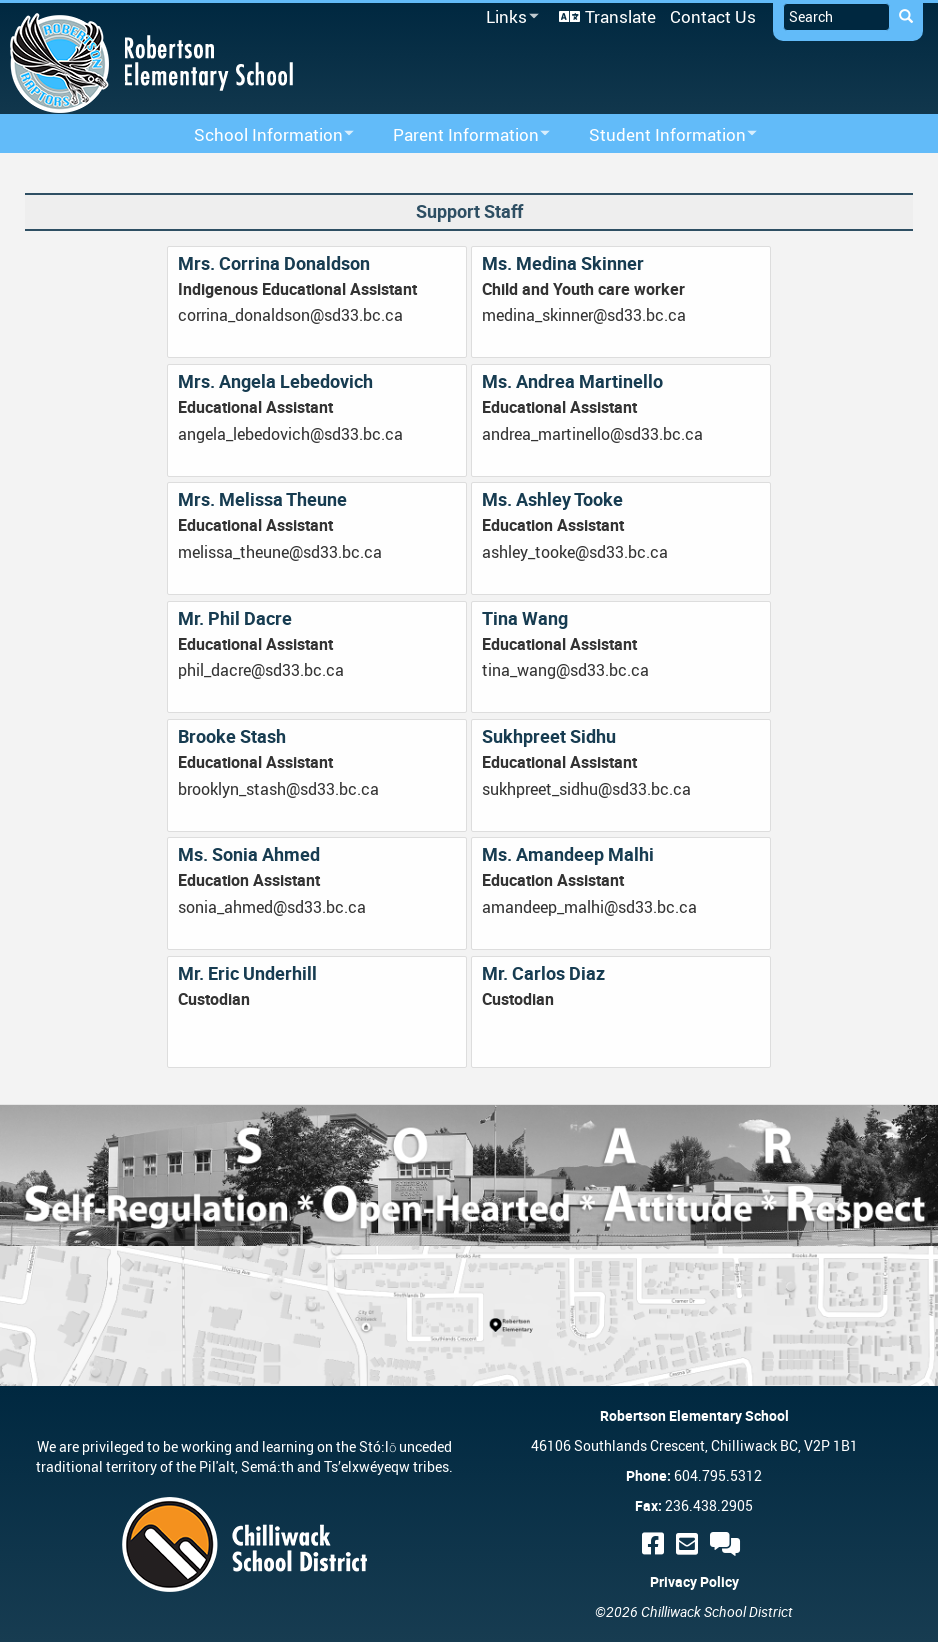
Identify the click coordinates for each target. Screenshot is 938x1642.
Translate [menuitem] (620, 16)
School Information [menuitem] (261, 135)
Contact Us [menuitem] (713, 16)
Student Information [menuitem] (660, 135)
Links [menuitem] (509, 17)
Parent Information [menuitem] (458, 135)
